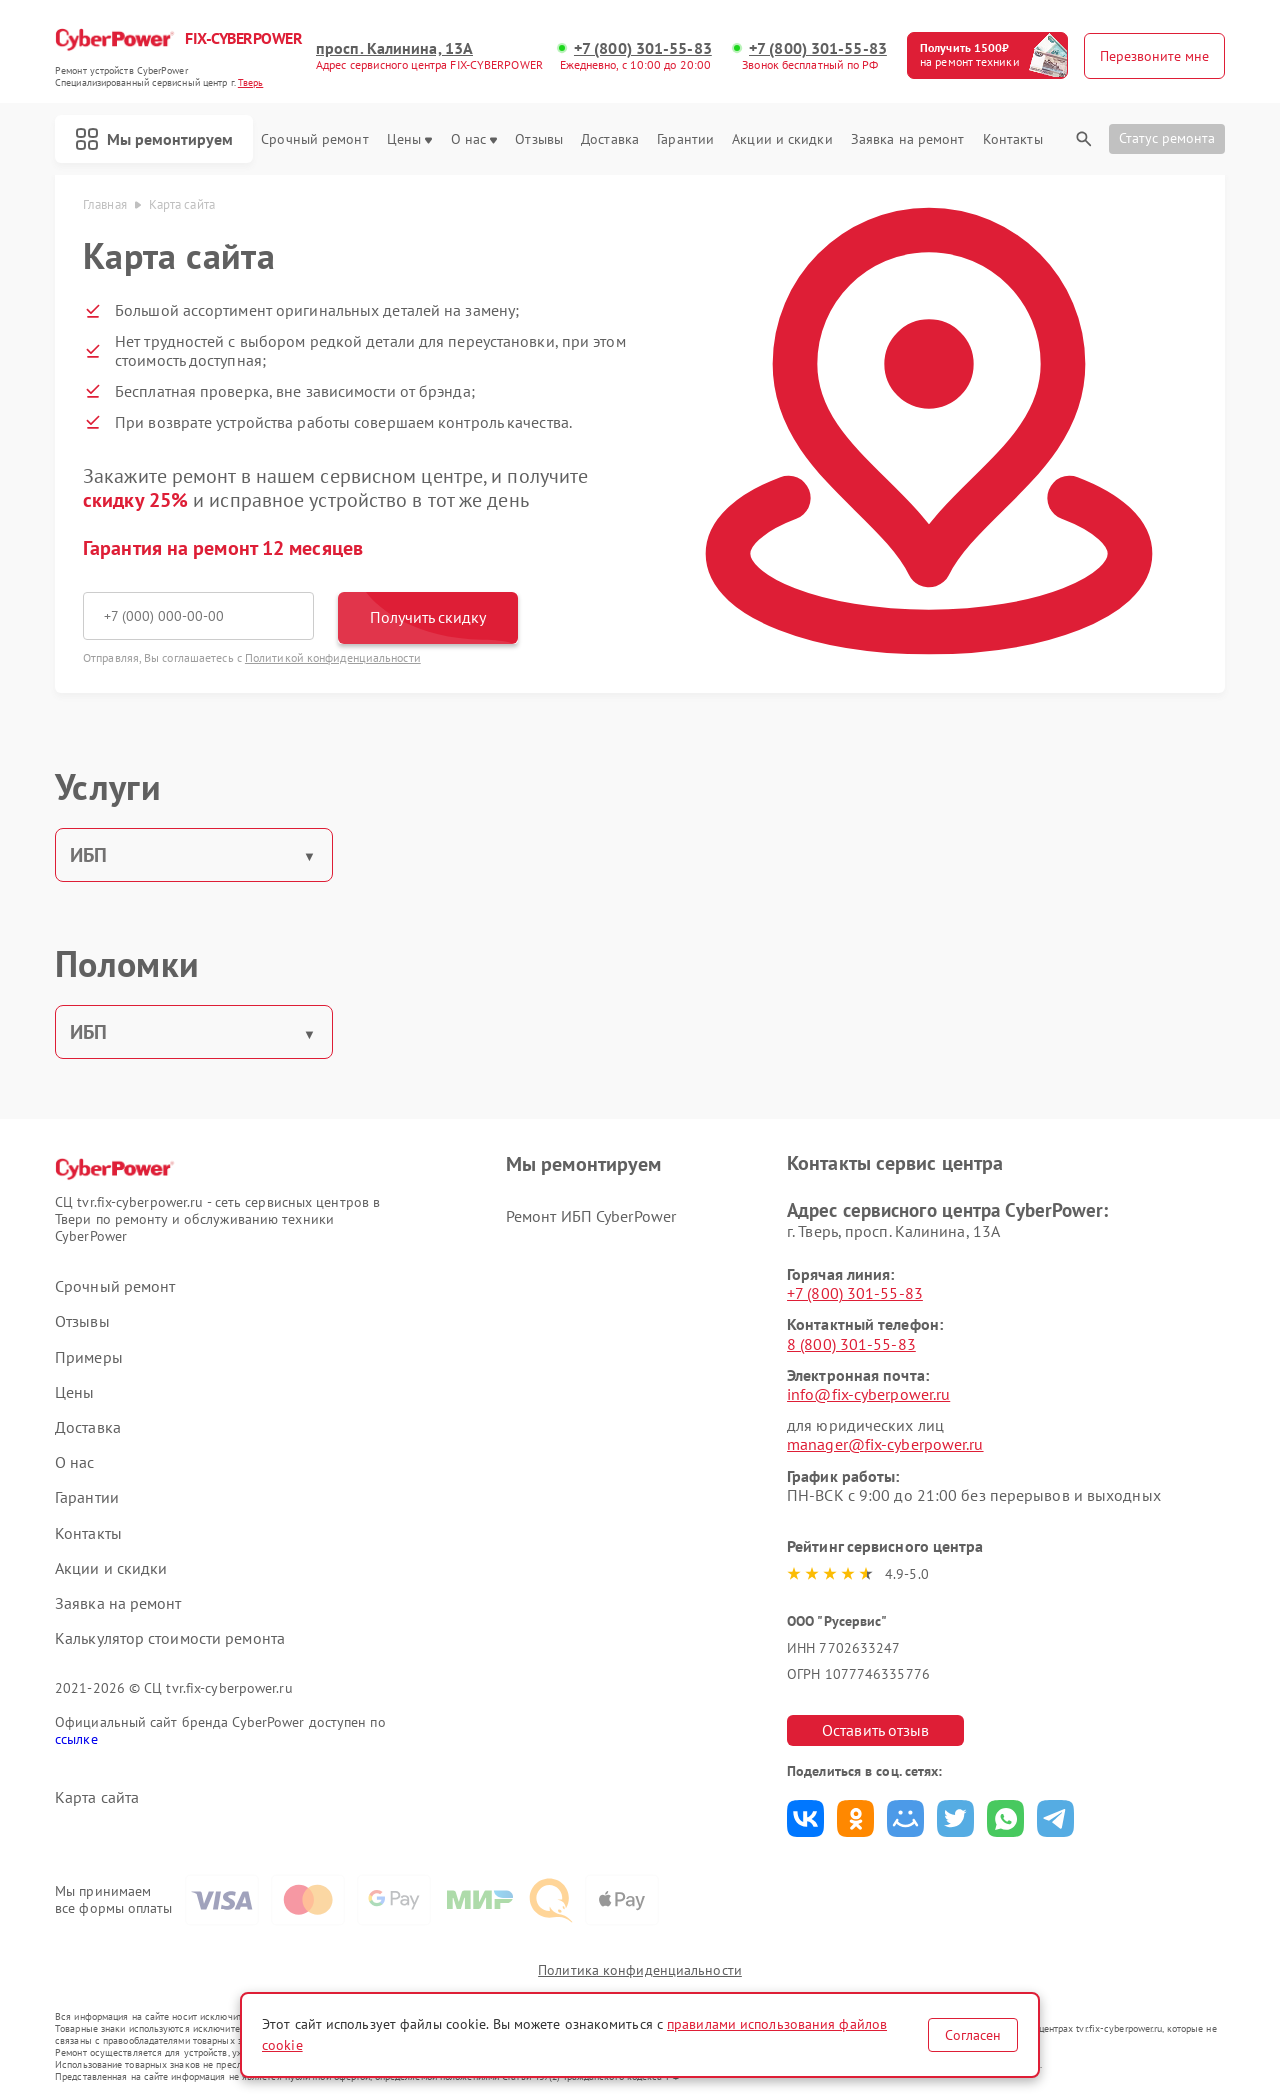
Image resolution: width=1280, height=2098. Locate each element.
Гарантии (685, 139)
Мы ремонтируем (154, 139)
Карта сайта (97, 1797)
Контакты (1013, 139)
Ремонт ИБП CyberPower (591, 1216)
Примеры (89, 1357)
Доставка (610, 139)
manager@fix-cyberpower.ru (885, 1444)
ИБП (88, 855)
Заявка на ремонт (908, 139)
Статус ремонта (1167, 138)
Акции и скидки (782, 139)
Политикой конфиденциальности (333, 657)
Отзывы (539, 139)
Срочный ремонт (314, 139)
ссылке (76, 1739)
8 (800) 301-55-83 (851, 1344)
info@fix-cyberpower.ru (868, 1394)
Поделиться (805, 1818)
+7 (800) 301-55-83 (643, 48)
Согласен (973, 2035)
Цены (409, 139)
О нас (474, 139)
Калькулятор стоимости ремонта (170, 1638)
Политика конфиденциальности (640, 1970)
